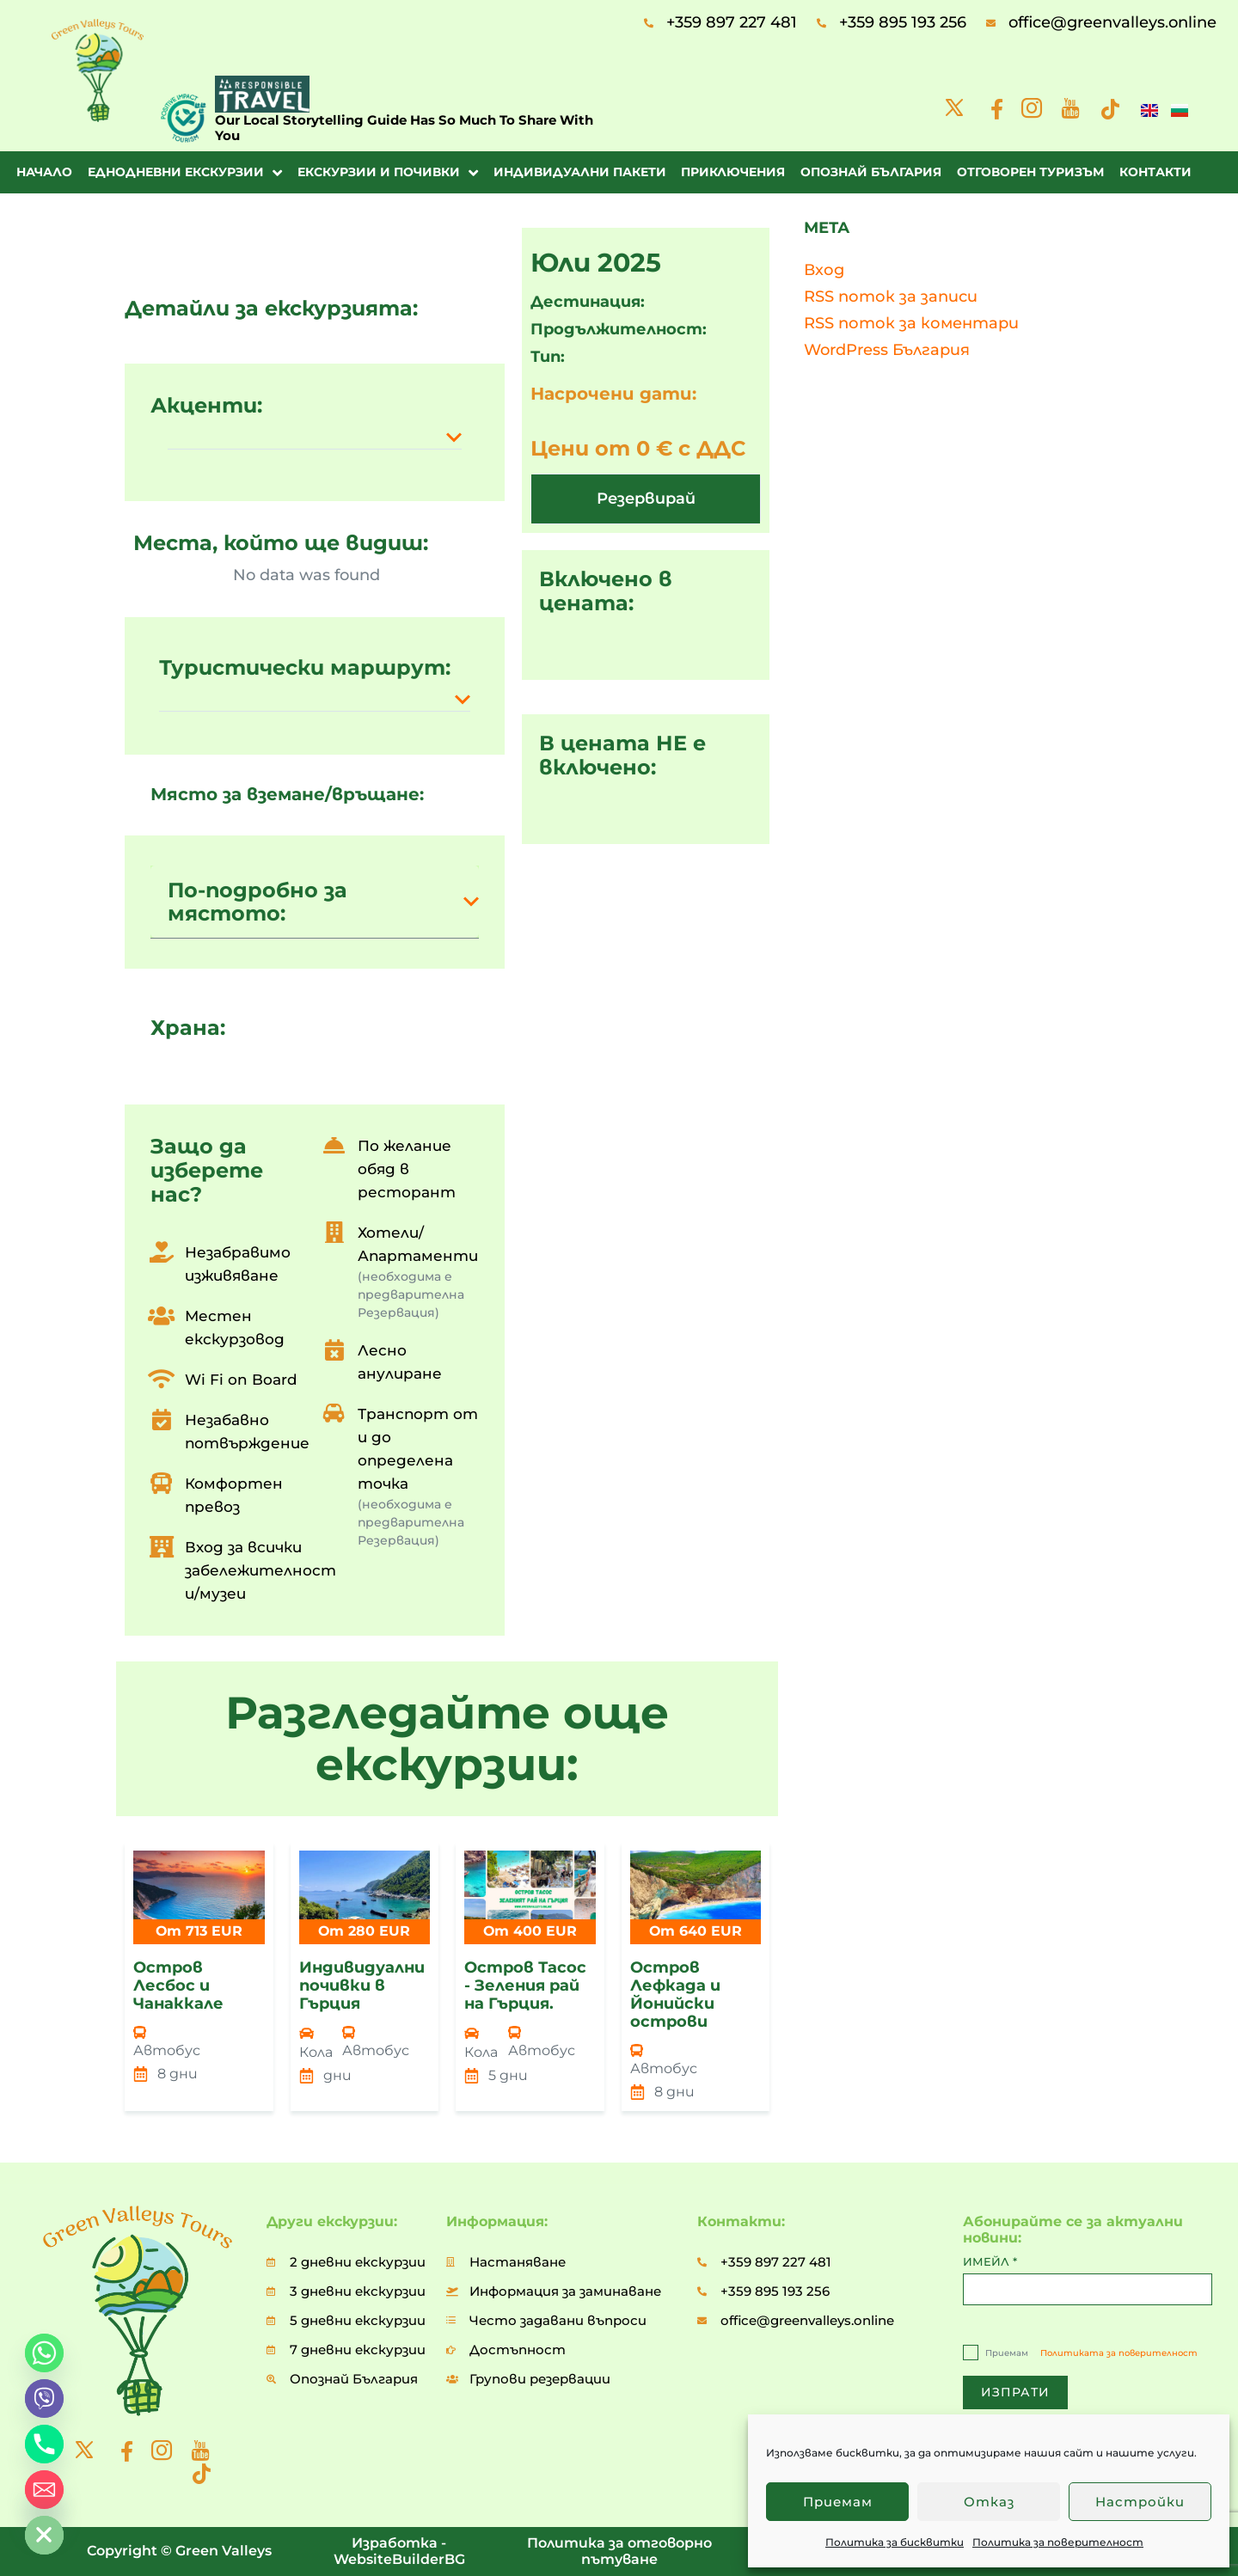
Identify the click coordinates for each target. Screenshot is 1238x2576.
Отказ (989, 2501)
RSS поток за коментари (911, 323)
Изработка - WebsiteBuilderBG (399, 2551)
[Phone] (44, 2444)
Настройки (1140, 2501)
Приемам (838, 2501)
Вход (824, 269)
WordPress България (887, 349)
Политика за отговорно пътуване (619, 2551)
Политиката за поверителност (1119, 2353)
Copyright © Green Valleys (179, 2550)
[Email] (44, 2489)
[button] (315, 437)
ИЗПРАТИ (1015, 2392)
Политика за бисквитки (894, 2542)
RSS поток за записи (891, 296)
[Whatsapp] (44, 2353)
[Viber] (44, 2398)
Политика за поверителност (1057, 2542)
